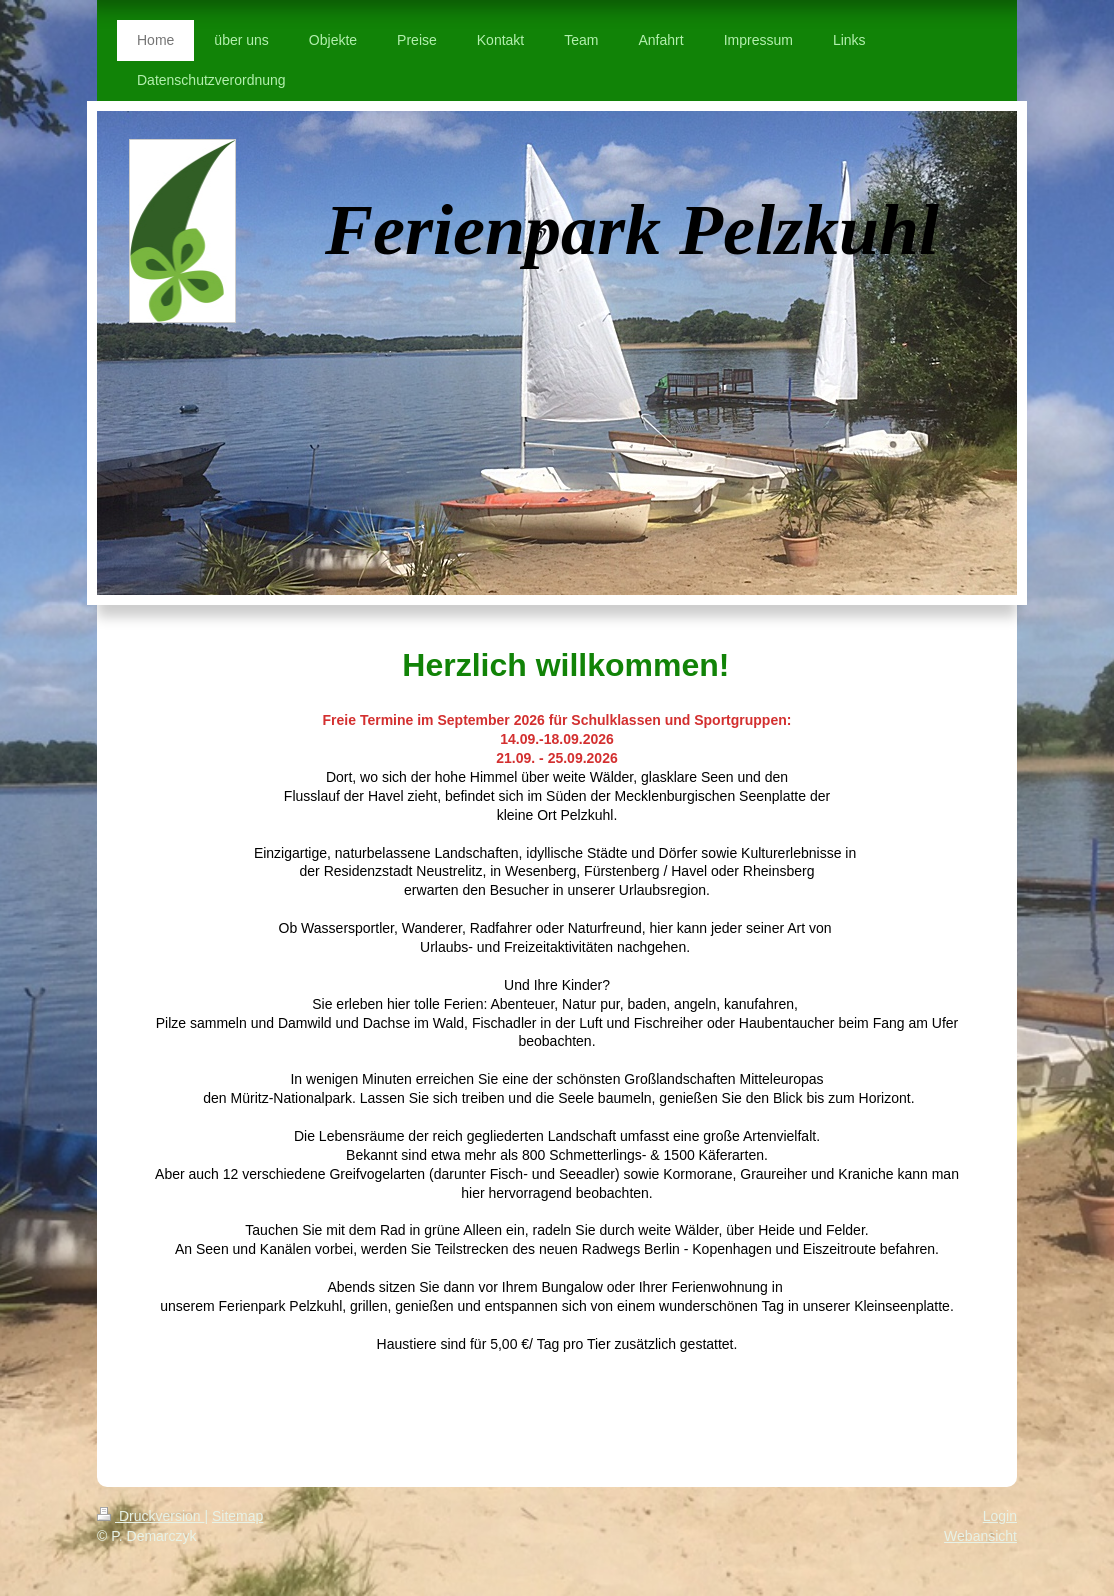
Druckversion (150, 1516)
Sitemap (237, 1516)
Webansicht (980, 1536)
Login (1000, 1516)
